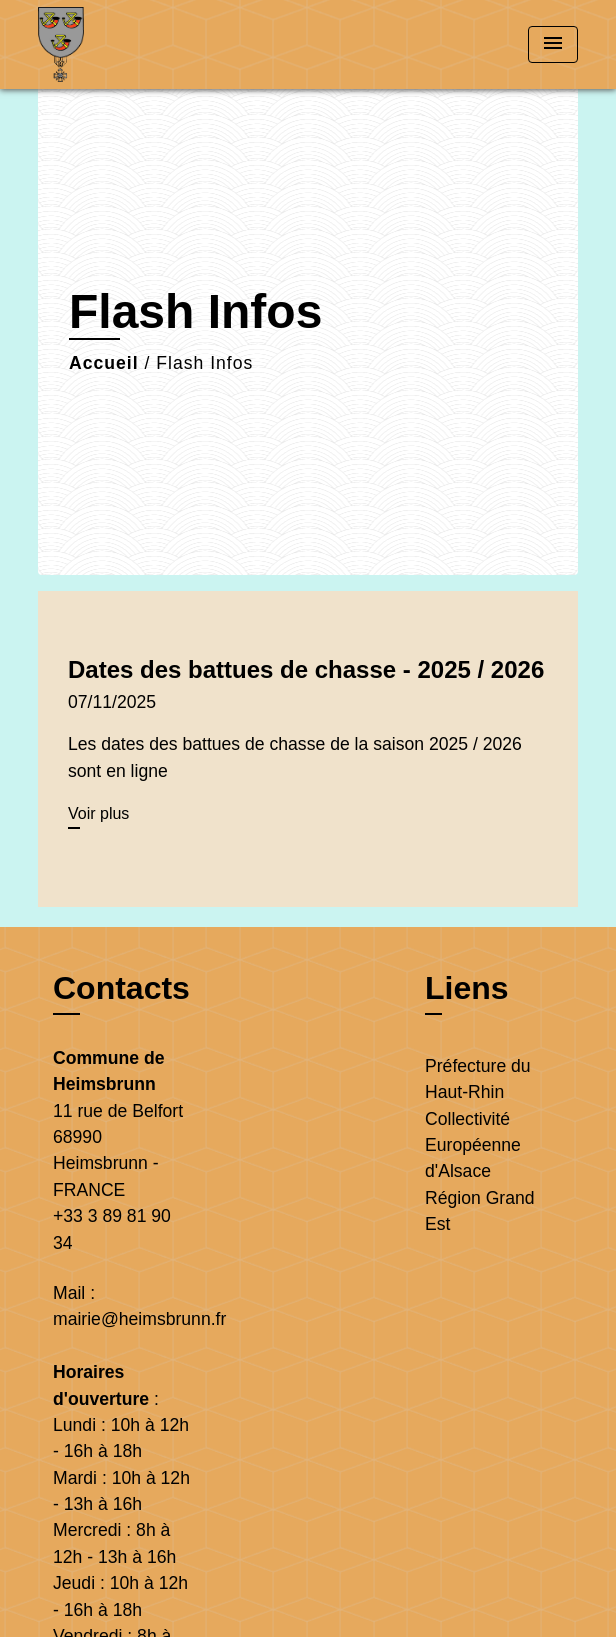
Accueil (104, 363)
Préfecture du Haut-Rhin (478, 1079)
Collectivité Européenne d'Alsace (473, 1145)
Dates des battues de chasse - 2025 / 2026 (306, 669)
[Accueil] (113, 44)
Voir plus (98, 813)
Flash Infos (204, 363)
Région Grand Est (480, 1211)
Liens (467, 988)
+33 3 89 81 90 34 (112, 1229)
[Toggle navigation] (553, 44)
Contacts (121, 988)
